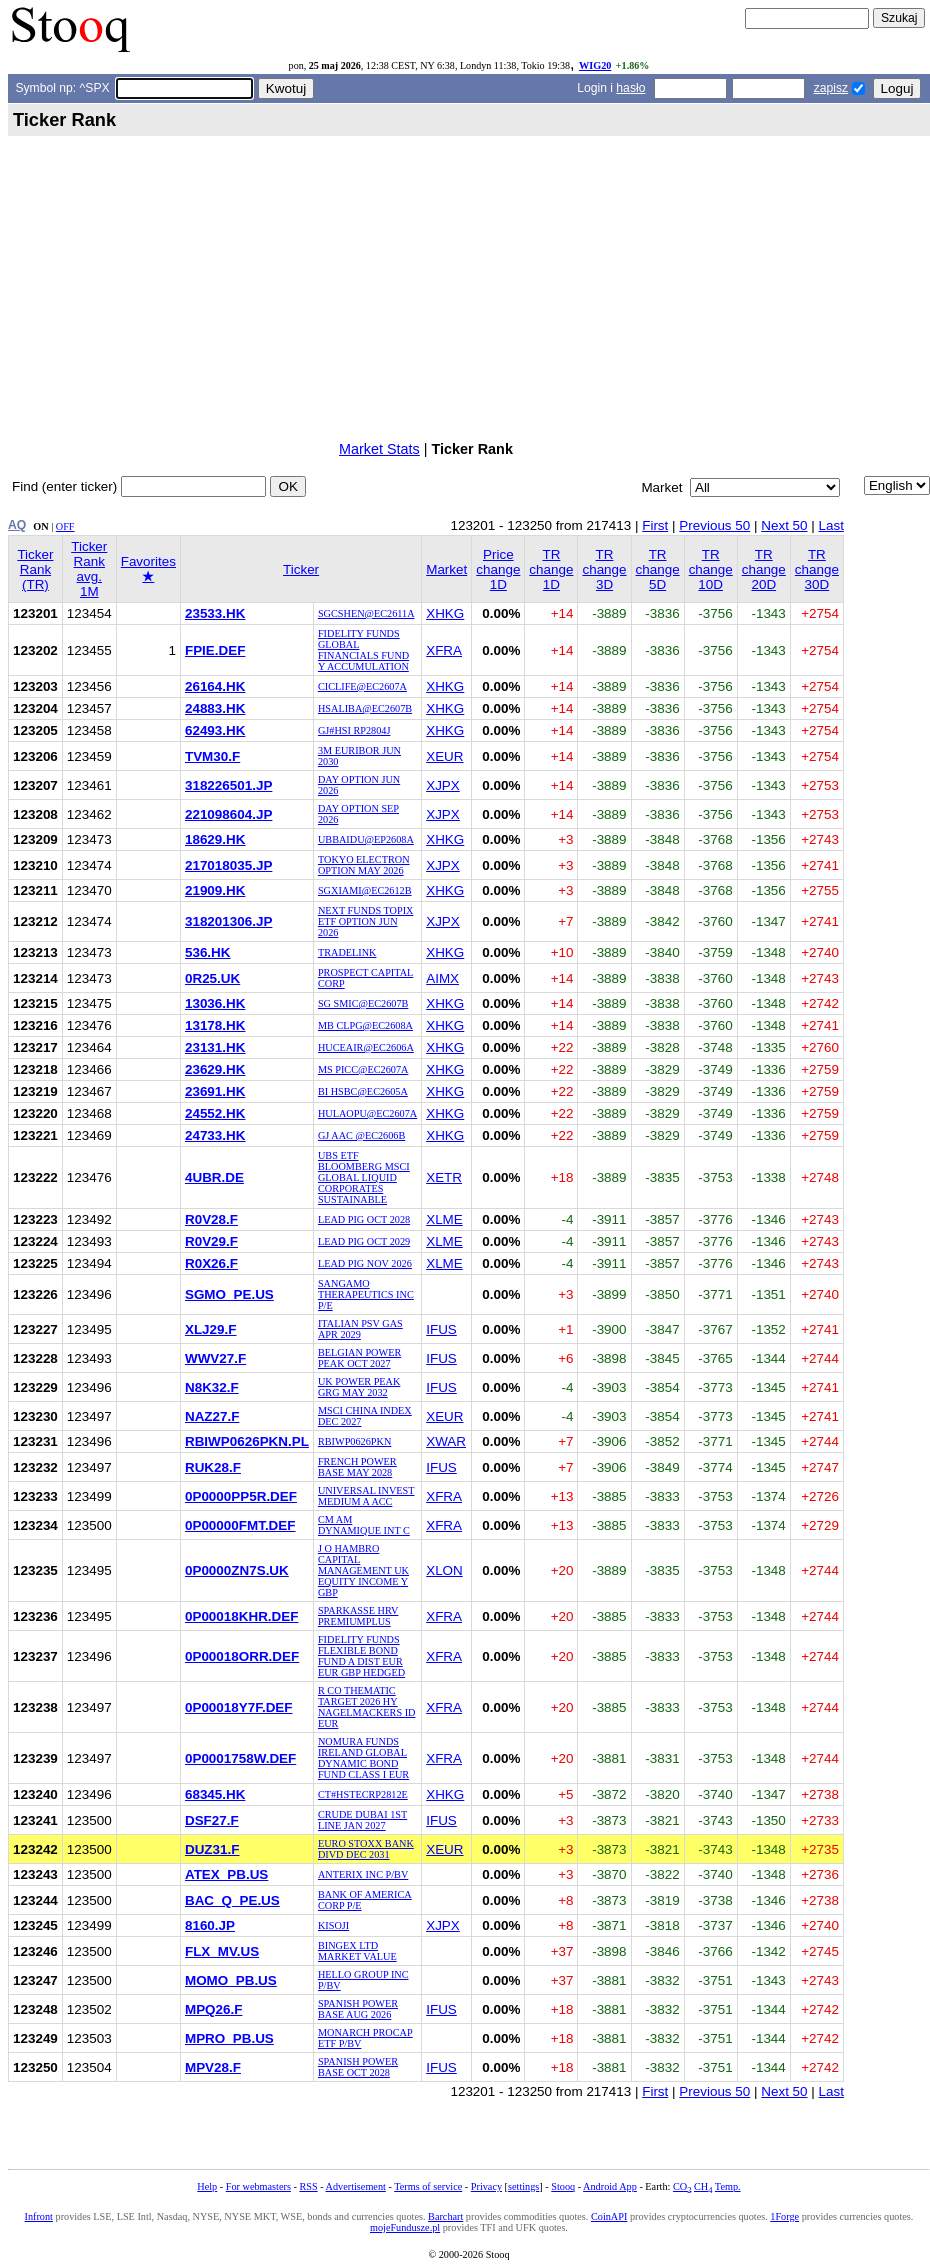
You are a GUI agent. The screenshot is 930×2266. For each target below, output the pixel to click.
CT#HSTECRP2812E (363, 1794)
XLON (444, 1570)
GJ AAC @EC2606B (361, 1135)
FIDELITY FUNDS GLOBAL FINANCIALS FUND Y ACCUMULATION (363, 650)
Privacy (486, 2186)
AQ (17, 525)
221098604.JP (228, 814)
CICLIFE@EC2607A (362, 686)
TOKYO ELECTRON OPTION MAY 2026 (364, 865)
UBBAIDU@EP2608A (366, 839)
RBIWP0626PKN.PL (247, 1441)
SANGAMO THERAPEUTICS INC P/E (366, 1294)
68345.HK (215, 1794)
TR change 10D (711, 569)
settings (523, 2186)
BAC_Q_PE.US (232, 1900)
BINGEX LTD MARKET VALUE (357, 1951)
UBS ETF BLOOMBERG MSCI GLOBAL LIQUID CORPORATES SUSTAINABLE (364, 1177)
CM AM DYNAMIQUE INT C (364, 1525)
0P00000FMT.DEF (240, 1525)
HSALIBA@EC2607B (365, 708)
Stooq (563, 2186)
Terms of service (428, 2186)
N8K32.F (212, 1387)
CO (682, 2186)
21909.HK (215, 890)
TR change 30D (817, 569)
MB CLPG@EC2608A (365, 1025)
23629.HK (215, 1069)
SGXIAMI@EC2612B (365, 890)
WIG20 (595, 65)
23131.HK (215, 1047)
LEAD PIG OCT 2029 (364, 1241)
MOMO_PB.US (231, 1980)
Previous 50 (714, 525)
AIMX (442, 978)
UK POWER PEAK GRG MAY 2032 (359, 1387)
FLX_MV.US (222, 1951)
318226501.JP (228, 785)
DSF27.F (212, 1820)
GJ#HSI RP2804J (354, 730)
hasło (630, 88)
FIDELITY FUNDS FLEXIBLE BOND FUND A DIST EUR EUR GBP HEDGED (361, 1656)
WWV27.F (215, 1358)
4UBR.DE (214, 1177)
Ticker (301, 569)
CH (703, 2186)
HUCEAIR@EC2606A (366, 1047)
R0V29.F (211, 1241)
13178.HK (215, 1025)
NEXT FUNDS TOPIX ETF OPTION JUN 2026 (366, 921)
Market (446, 569)
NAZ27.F (212, 1416)
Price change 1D (498, 569)
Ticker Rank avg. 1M (89, 569)
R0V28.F (211, 1219)
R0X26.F (211, 1263)
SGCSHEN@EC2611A (366, 613)
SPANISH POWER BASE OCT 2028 (358, 2067)
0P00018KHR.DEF (242, 1616)
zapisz (831, 88)
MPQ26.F (214, 2009)
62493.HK (215, 730)
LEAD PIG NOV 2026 (365, 1263)
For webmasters (258, 2186)
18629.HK (215, 839)
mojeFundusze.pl (405, 2227)
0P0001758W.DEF (240, 1758)
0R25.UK (212, 978)
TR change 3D (604, 569)
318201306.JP (228, 921)
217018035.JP (228, 865)
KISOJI (333, 1925)
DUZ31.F (212, 1849)
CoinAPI (609, 2216)
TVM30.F (212, 756)
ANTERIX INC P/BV (363, 1874)
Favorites (148, 569)
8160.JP (210, 1925)
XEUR (444, 756)
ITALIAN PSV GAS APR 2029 (360, 1329)
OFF (65, 526)
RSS (308, 2186)
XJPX (443, 785)
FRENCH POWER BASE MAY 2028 (357, 1467)
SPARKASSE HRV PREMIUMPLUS (358, 1616)
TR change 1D (551, 569)
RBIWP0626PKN (354, 1441)
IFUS (441, 1329)
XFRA (444, 650)
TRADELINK (347, 952)
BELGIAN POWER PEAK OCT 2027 (359, 1358)
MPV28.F (213, 2067)
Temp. (728, 2186)
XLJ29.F (211, 1329)
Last (831, 525)
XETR (444, 1177)
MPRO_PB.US (229, 2038)
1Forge (784, 2216)
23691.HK (215, 1091)
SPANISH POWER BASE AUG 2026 (358, 2009)
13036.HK (215, 1003)
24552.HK (215, 1113)
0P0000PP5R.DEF (241, 1496)
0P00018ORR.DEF (242, 1656)
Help (207, 2186)
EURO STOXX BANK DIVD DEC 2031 (366, 1849)
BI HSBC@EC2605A (363, 1091)
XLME (444, 1219)
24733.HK (215, 1135)
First (655, 525)
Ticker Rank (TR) (35, 569)
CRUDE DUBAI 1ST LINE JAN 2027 (362, 1820)
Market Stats (379, 449)
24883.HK (215, 708)
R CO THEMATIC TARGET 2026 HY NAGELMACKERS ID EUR (367, 1707)
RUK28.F (213, 1467)
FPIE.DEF (215, 650)
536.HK (208, 952)
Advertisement (356, 2186)
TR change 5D (658, 569)
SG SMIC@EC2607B (363, 1003)
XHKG (445, 613)
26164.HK (215, 686)
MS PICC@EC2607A (363, 1069)
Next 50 (784, 525)
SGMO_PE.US (229, 1294)
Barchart (445, 2216)
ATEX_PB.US (226, 1874)
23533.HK (215, 613)
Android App (610, 2186)
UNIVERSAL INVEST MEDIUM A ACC (366, 1496)
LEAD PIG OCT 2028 (364, 1219)
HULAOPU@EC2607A (367, 1113)
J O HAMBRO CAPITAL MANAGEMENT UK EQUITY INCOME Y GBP (363, 1570)
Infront (39, 2216)
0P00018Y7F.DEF (239, 1707)
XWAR (446, 1441)
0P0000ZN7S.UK (237, 1570)
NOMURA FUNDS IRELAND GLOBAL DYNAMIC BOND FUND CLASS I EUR (363, 1758)
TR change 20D (764, 569)
